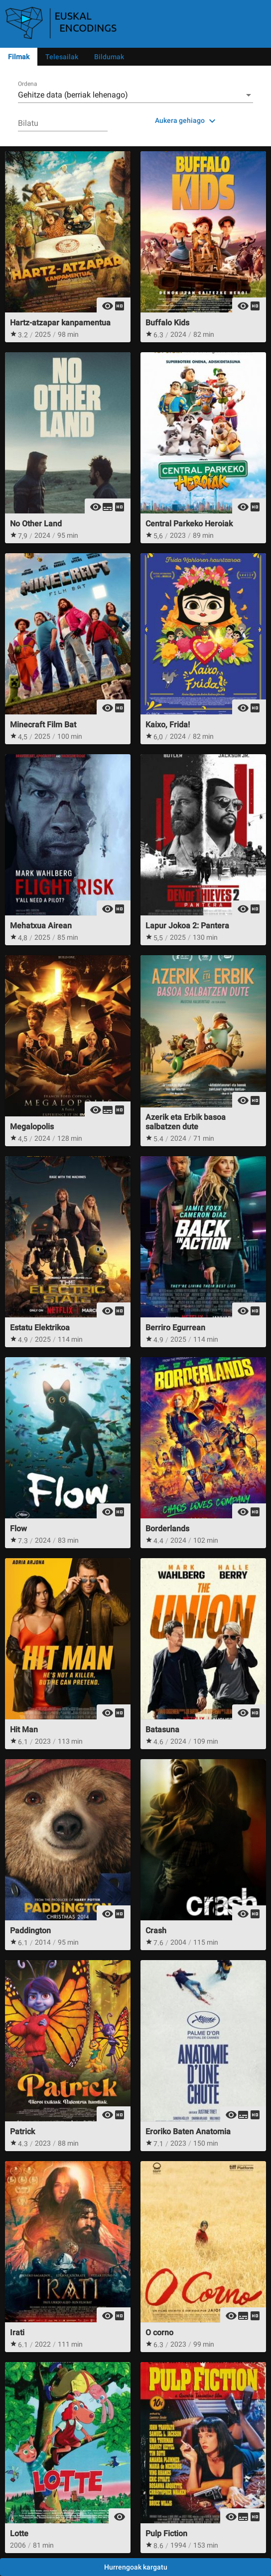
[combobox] (135, 95)
